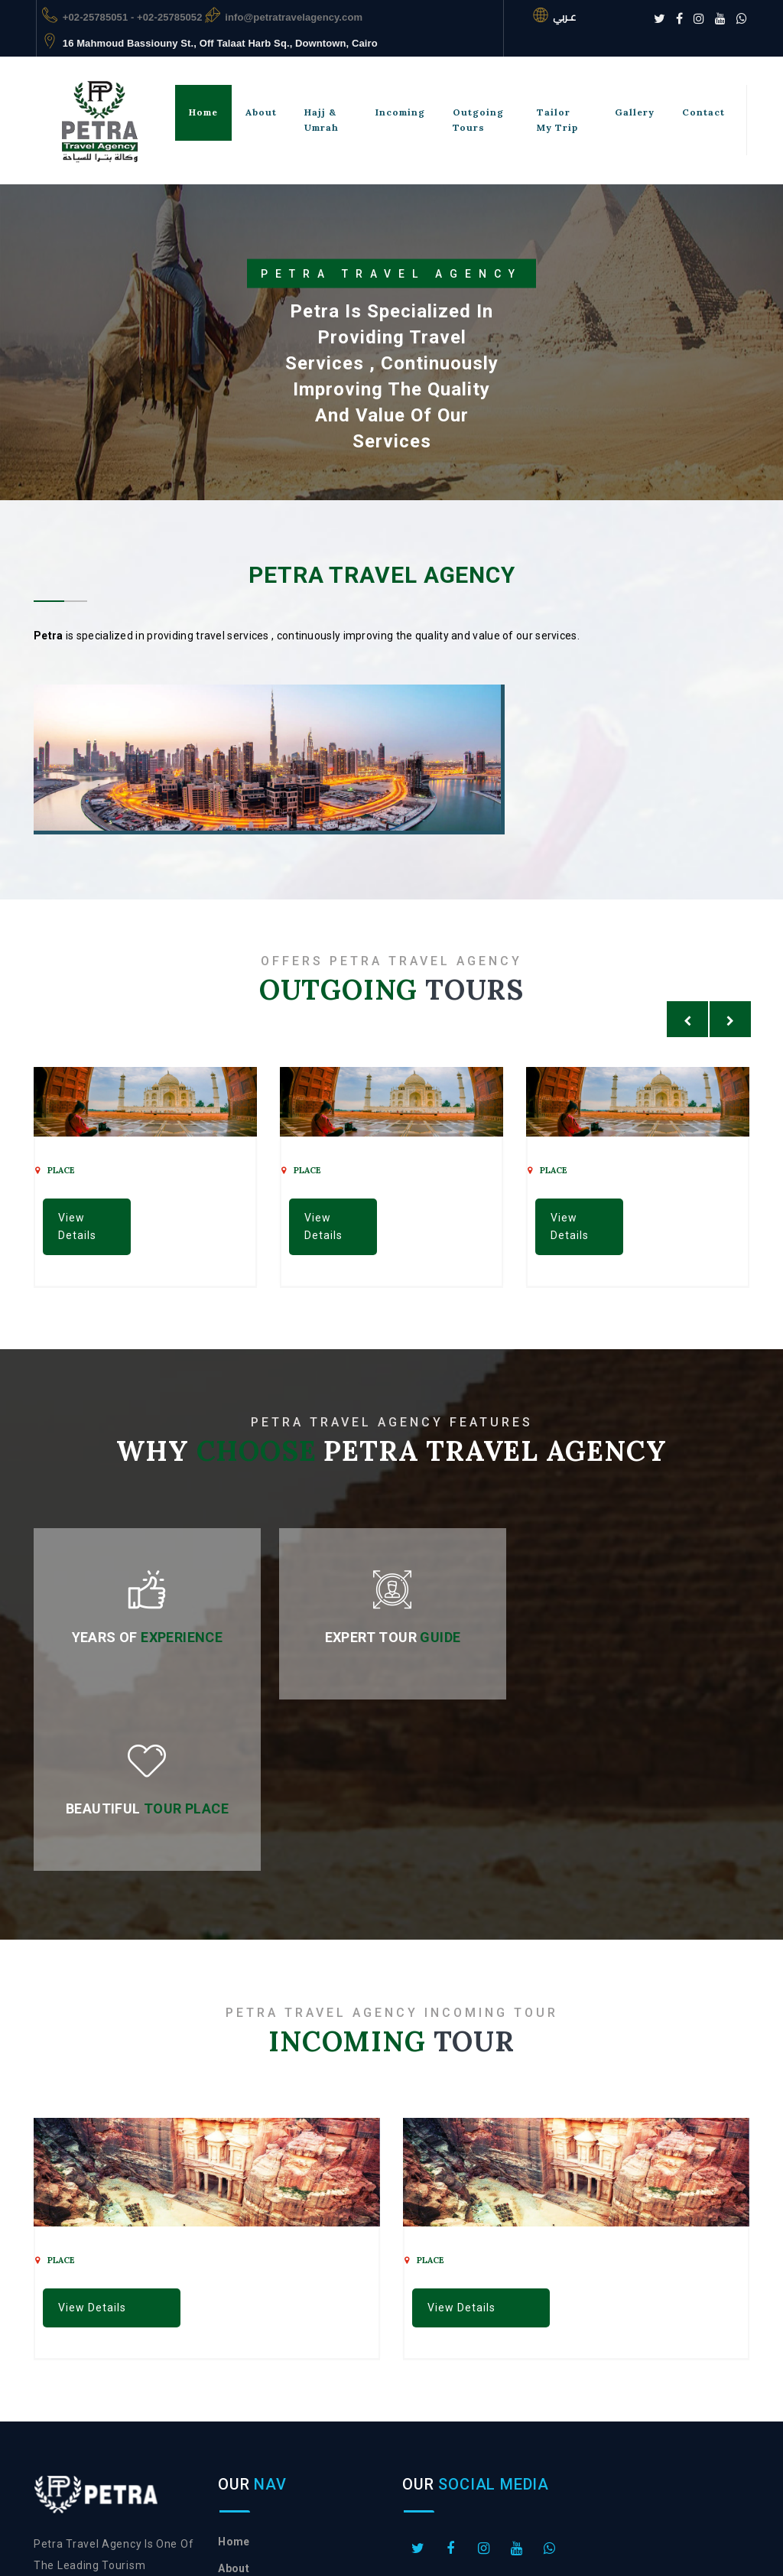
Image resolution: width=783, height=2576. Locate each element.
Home (203, 112)
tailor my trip (557, 119)
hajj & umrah (321, 119)
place (55, 1170)
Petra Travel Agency (478, 2521)
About (261, 112)
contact (238, 2424)
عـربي (564, 17)
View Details (77, 1226)
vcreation (430, 2542)
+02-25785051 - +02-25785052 (133, 17)
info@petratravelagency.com (293, 17)
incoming (400, 112)
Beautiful (635, 1637)
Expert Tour (391, 1637)
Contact (703, 112)
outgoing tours (478, 119)
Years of (147, 1637)
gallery (635, 112)
